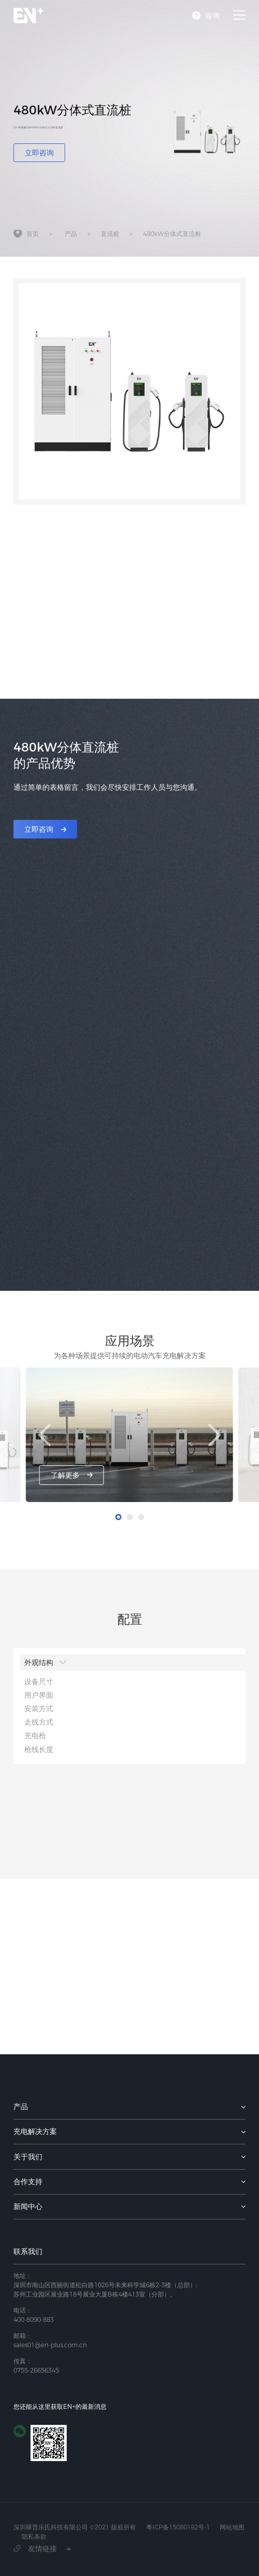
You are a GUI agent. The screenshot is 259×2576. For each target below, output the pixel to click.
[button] (214, 1434)
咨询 (212, 15)
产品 (71, 235)
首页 (32, 235)
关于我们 (27, 2156)
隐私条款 (34, 2536)
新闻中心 (27, 2206)
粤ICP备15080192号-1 (178, 2527)
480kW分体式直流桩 (172, 235)
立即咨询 (39, 153)
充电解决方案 (35, 2131)
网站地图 (232, 2527)
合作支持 (27, 2181)
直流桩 (110, 235)
